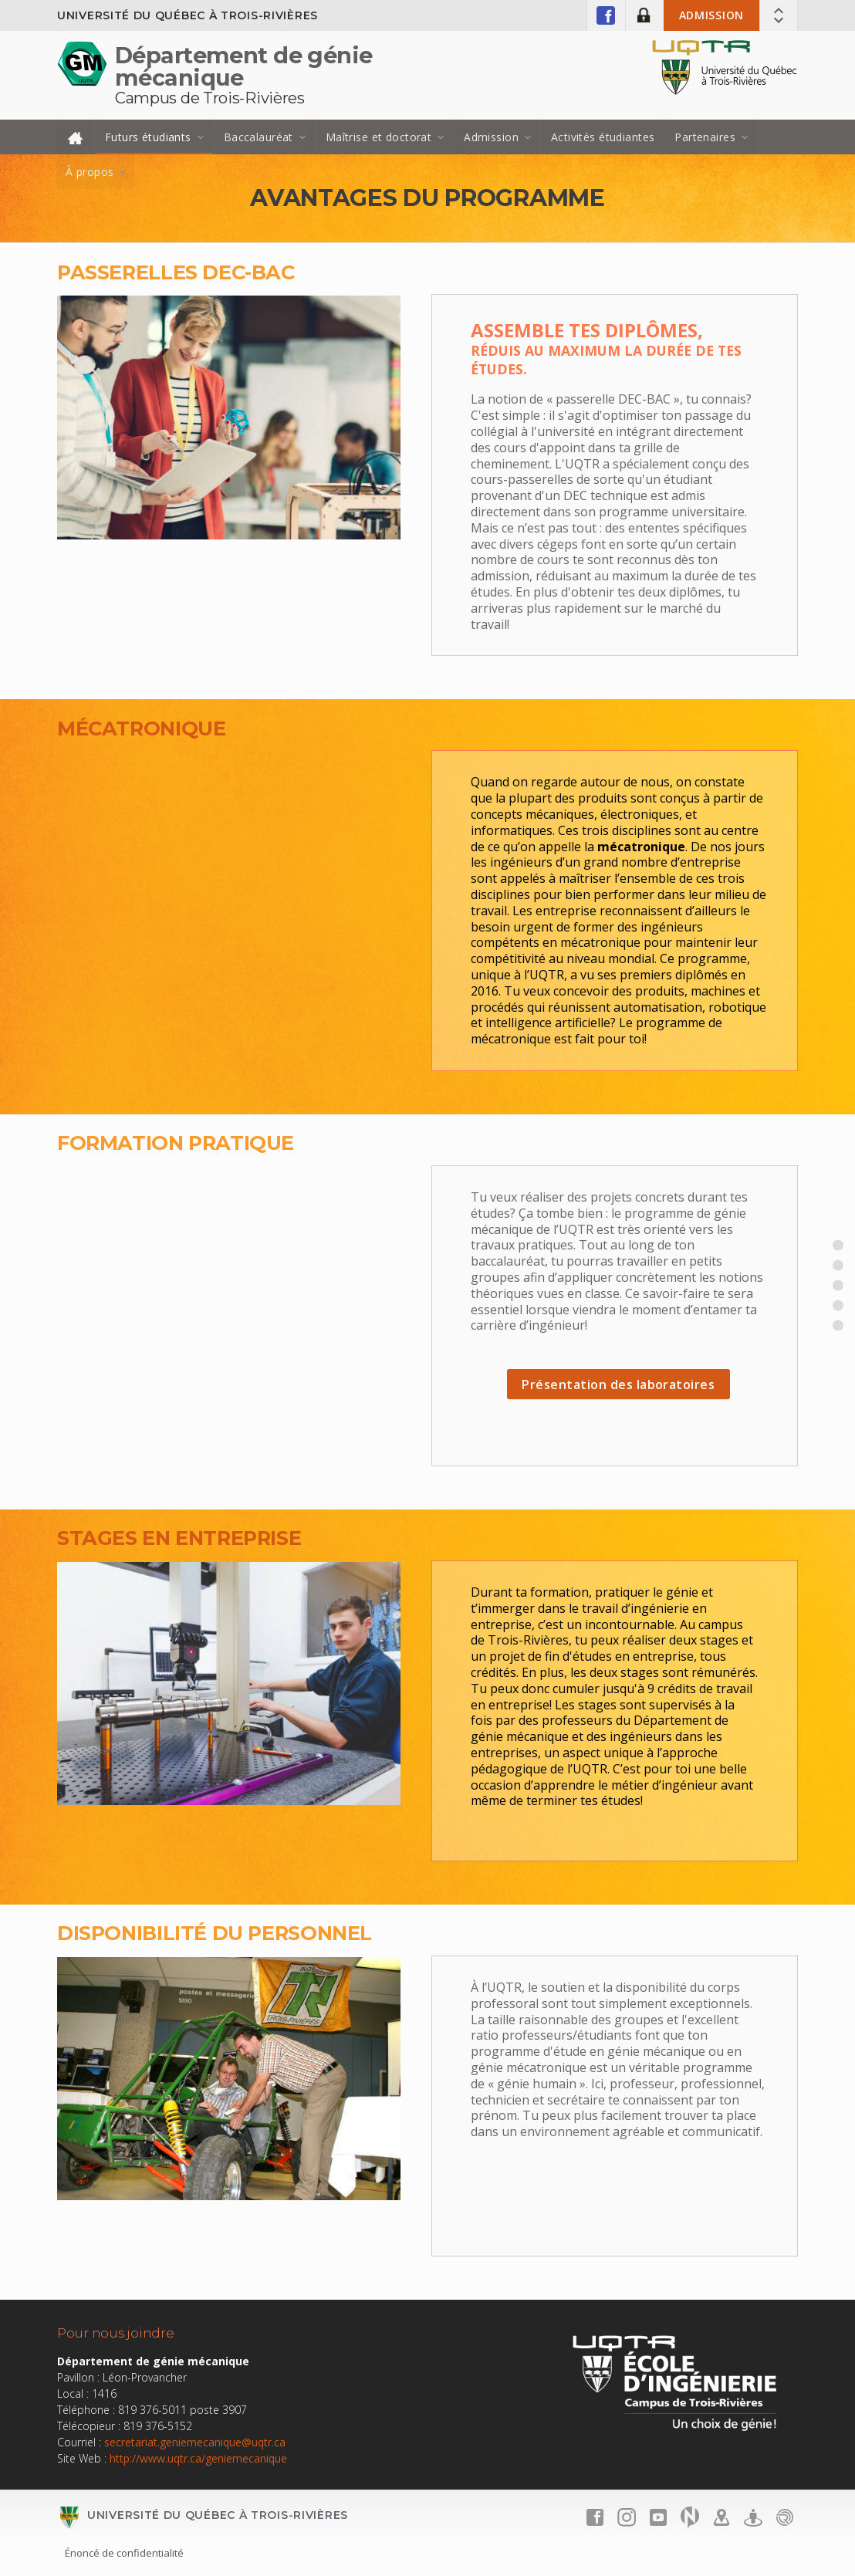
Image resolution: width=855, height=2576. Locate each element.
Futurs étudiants (148, 137)
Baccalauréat (258, 137)
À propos (89, 171)
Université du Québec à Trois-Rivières (187, 15)
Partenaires (704, 137)
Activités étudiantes (602, 137)
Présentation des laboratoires (618, 1384)
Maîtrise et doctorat (378, 137)
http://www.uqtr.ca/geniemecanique (198, 2458)
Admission (711, 15)
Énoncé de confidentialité (124, 2553)
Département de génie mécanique (243, 66)
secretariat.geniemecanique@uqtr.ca (195, 2442)
